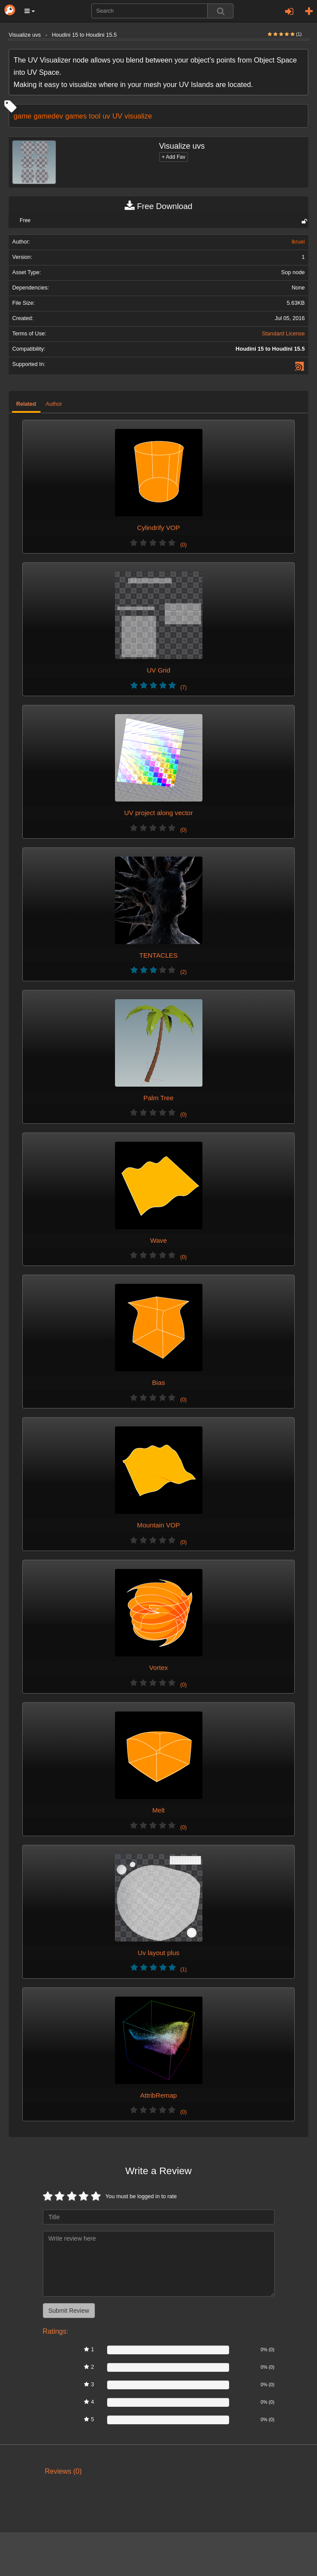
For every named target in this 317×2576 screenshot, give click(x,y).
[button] (30, 10)
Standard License (283, 334)
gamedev (48, 116)
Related (26, 404)
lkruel (298, 242)
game (22, 116)
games (76, 116)
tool (94, 116)
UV (117, 116)
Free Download (158, 206)
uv (106, 116)
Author (54, 404)
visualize (138, 116)
